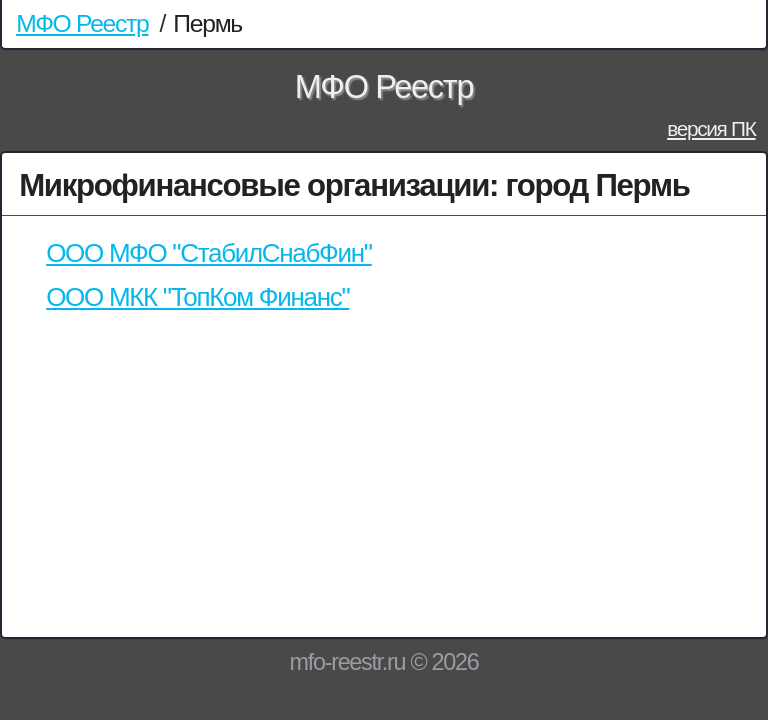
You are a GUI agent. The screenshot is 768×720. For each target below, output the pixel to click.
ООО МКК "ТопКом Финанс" (197, 297)
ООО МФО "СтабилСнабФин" (209, 253)
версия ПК (711, 128)
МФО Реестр (82, 23)
